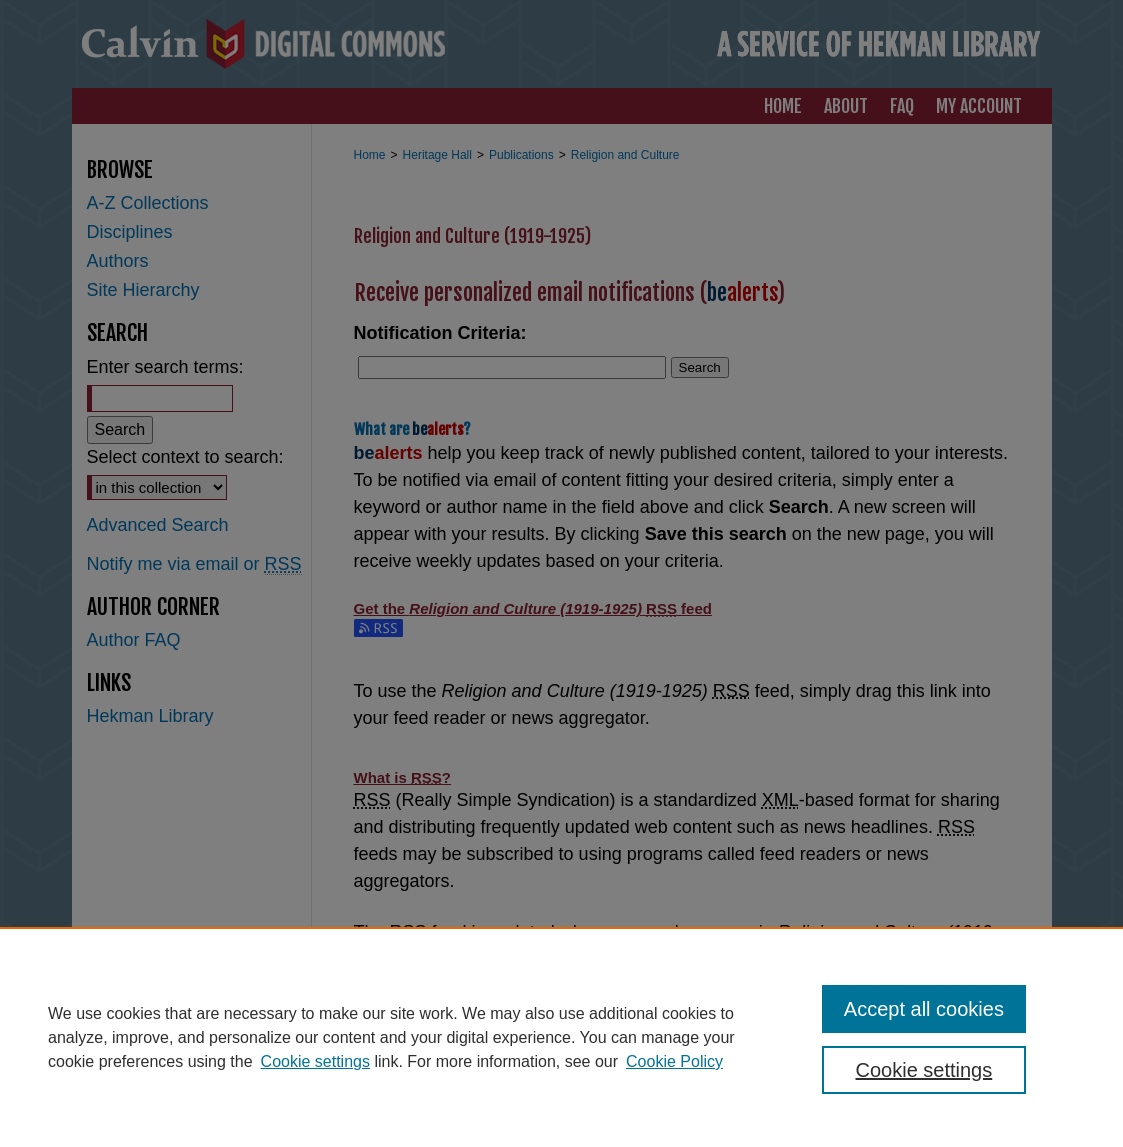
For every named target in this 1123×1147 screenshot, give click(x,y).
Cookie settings (315, 1061)
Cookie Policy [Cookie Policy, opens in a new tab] (674, 1061)
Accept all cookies (924, 1009)
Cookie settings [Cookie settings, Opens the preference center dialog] (924, 1070)
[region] (561, 1037)
